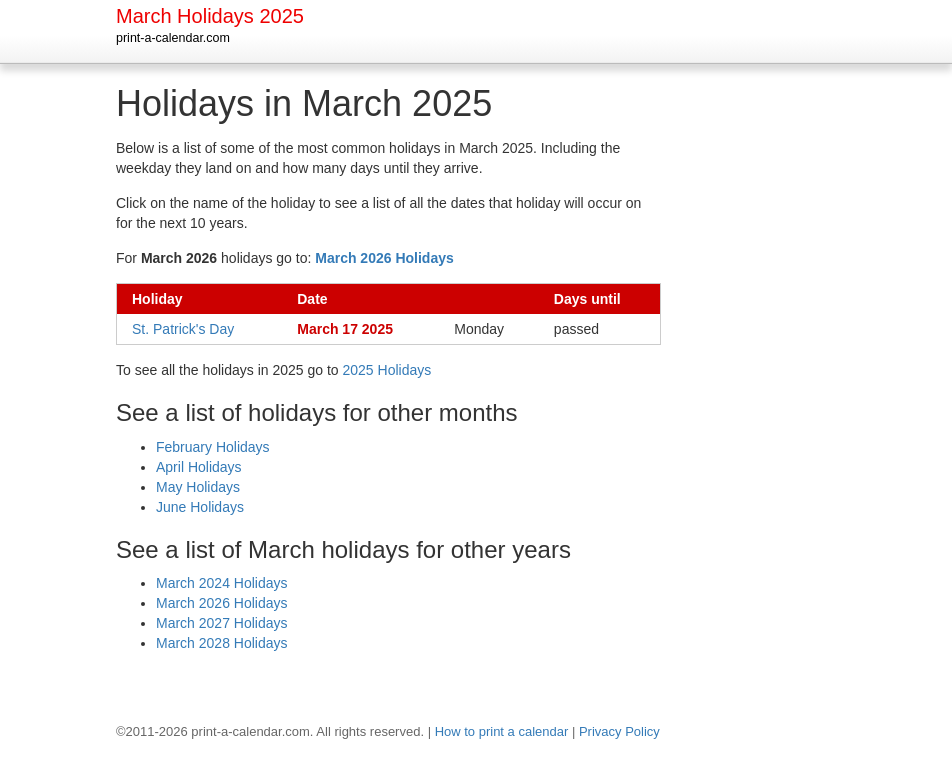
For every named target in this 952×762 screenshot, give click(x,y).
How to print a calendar (502, 731)
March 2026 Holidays (222, 603)
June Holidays (200, 507)
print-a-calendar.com (173, 38)
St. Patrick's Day (183, 329)
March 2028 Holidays (222, 643)
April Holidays (199, 467)
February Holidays (213, 447)
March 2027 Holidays (222, 623)
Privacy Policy (619, 731)
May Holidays (198, 487)
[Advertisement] (771, 384)
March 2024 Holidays (222, 583)
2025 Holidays (387, 370)
